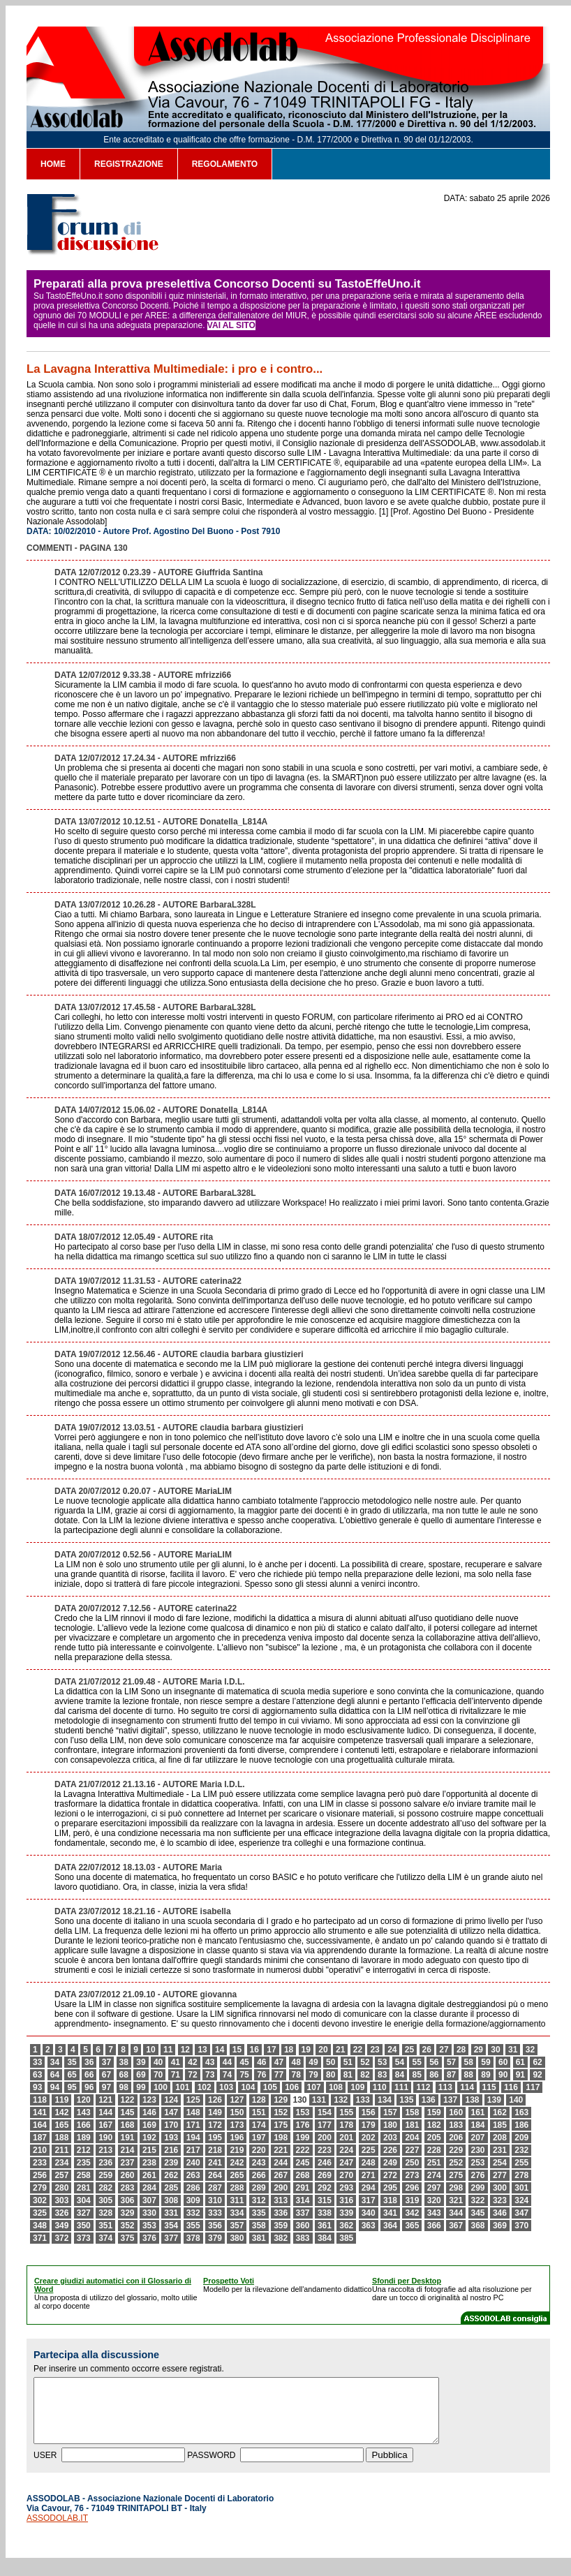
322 (478, 2200)
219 (237, 2150)
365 (412, 2225)
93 (37, 2087)
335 (259, 2213)
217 (193, 2150)
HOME (53, 164)
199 (303, 2137)
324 (521, 2200)
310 (215, 2200)
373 (84, 2238)
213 (105, 2150)
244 (281, 2163)
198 (281, 2137)
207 (478, 2137)
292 (325, 2188)
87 (451, 2075)
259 (105, 2175)
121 (105, 2100)
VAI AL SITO (231, 325)
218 (215, 2150)
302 (40, 2200)
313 (281, 2200)
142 (61, 2112)
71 (175, 2075)
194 (193, 2137)
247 (346, 2163)
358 (259, 2225)
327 (84, 2213)
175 (281, 2125)
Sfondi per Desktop (406, 2281)
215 (149, 2150)
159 (434, 2112)
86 (433, 2075)
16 (254, 2050)
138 (472, 2100)
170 (171, 2125)
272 (390, 2175)
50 (330, 2062)
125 (193, 2100)
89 (485, 2075)
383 (303, 2238)
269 (325, 2175)
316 (346, 2200)
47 (278, 2062)
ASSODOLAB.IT (57, 2531)
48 (296, 2062)
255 (521, 2163)
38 (123, 2062)
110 (380, 2087)
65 (71, 2075)
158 (412, 2112)
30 (495, 2050)
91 (520, 2075)
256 (40, 2175)
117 (533, 2087)
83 (382, 2075)
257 (61, 2175)
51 (348, 2062)
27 (443, 2050)
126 (215, 2100)
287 (215, 2188)
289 (259, 2188)
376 (149, 2238)
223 (325, 2150)
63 (37, 2075)
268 (303, 2175)
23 (374, 2050)
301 (521, 2188)
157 (390, 2112)
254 (500, 2163)
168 (128, 2125)
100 (161, 2087)
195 (215, 2137)
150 (237, 2112)
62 (537, 2062)
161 (478, 2112)
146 (149, 2112)
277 (500, 2175)
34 (54, 2062)
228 (434, 2150)
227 (412, 2150)
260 (128, 2175)
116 (511, 2087)
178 (346, 2125)
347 (521, 2213)
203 (390, 2137)
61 (520, 2062)
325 (40, 2213)
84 (399, 2075)
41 (175, 2062)
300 (500, 2188)
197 (259, 2137)
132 (341, 2100)
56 (433, 2062)
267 (281, 2175)
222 (303, 2150)
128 (259, 2100)
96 (89, 2087)
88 (468, 2075)
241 (215, 2163)
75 (244, 2075)
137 (450, 2100)
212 (84, 2150)
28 (461, 2050)
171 (193, 2125)
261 (149, 2175)
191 (128, 2137)
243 (259, 2163)
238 (149, 2163)
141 (40, 2112)
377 (171, 2238)
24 (391, 2050)
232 (521, 2150)
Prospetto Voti (228, 2281)
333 (215, 2213)
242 (237, 2163)
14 (219, 2050)
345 (478, 2213)
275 (456, 2175)
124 (171, 2100)
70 (158, 2075)
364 (390, 2225)
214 (128, 2150)
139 (494, 2100)
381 (259, 2238)
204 (412, 2137)
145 (128, 2112)
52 (364, 2062)
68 (123, 2075)
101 (182, 2087)
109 (357, 2087)
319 (412, 2200)
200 (325, 2137)
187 (40, 2137)
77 (278, 2075)
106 (292, 2087)
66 (89, 2075)
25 (409, 2050)
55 (416, 2062)
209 (521, 2137)
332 (193, 2213)
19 (306, 2050)
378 (193, 2238)
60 (502, 2062)
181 (412, 2125)
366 (434, 2225)
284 (149, 2188)
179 (369, 2125)
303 (61, 2200)
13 (202, 2050)
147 (171, 2112)
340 (369, 2213)
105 (270, 2087)
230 (478, 2150)
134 (385, 2100)
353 (149, 2225)
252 (456, 2163)
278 (521, 2175)
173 (237, 2125)
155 (346, 2112)
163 (521, 2112)
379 (215, 2238)
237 (128, 2163)
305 (105, 2200)
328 (105, 2213)
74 (227, 2075)
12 (185, 2050)
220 (259, 2150)
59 (485, 2062)
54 (399, 2062)
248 (369, 2163)
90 (502, 2075)
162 (500, 2112)
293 (346, 2188)
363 (369, 2225)
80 (330, 2075)
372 (61, 2238)
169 (149, 2125)
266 (259, 2175)
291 (303, 2188)
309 (193, 2200)
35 (71, 2062)
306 (128, 2200)
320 (434, 2200)
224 (346, 2150)
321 (456, 2200)
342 (412, 2213)
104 (248, 2087)
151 (259, 2112)
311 (237, 2200)
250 (412, 2163)
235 (84, 2163)
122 (128, 2100)
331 (171, 2213)
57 (451, 2062)
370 (521, 2225)
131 (319, 2100)
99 (140, 2087)
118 (40, 2100)
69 (140, 2075)
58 (468, 2062)
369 (500, 2225)
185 (500, 2125)
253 (478, 2163)
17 (271, 2050)
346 (500, 2213)
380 (237, 2238)
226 (390, 2150)
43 (209, 2062)
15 (237, 2050)
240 (193, 2163)
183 (456, 2125)
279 (40, 2188)
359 (281, 2225)
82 (364, 2075)
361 (325, 2225)
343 (434, 2213)
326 (61, 2213)
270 (346, 2175)
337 (303, 2213)
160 (456, 2112)
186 (521, 2125)
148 (193, 2112)
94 (54, 2087)
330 (149, 2213)
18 (288, 2050)
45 (244, 2062)
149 (215, 2112)
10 (150, 2050)
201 (346, 2137)
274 (434, 2175)
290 (281, 2188)
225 (369, 2150)
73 (209, 2075)
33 (37, 2062)
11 (167, 2050)
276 (478, 2175)
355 (193, 2225)
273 (412, 2175)
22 (357, 2050)
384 (325, 2238)
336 (281, 2213)
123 (149, 2100)
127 (237, 2100)
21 (340, 2050)
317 (369, 2200)
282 (105, 2188)
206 (456, 2137)
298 (456, 2188)
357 (237, 2225)
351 (105, 2225)
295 (390, 2188)
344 (456, 2213)
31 (512, 2050)
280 (61, 2188)
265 (237, 2175)
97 (106, 2087)
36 (89, 2062)
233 (40, 2163)
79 (313, 2075)
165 (61, 2125)
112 (423, 2087)
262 (171, 2175)
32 (530, 2050)
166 (84, 2125)
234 (61, 2163)
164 (40, 2125)
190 (105, 2137)
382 (281, 2238)
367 (456, 2225)
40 (158, 2062)
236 (105, 2163)
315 (325, 2200)
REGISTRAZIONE (128, 164)
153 (303, 2112)
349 (61, 2225)
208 (500, 2137)
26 (426, 2050)
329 (128, 2213)
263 (193, 2175)
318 (390, 2200)
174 (259, 2125)
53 (382, 2062)
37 (106, 2062)
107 (314, 2087)
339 (346, 2213)
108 (336, 2087)
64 (54, 2075)
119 (61, 2100)
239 (171, 2163)
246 (325, 2163)
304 (84, 2200)
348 (40, 2225)
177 (325, 2125)
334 (237, 2213)
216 (171, 2150)
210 (40, 2150)
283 (128, 2188)
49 (313, 2062)
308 (171, 2200)
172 (215, 2125)
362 (346, 2225)
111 (401, 2087)
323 (500, 2200)
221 (281, 2150)
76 (261, 2075)
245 (303, 2163)
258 (84, 2175)
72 (192, 2075)
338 (325, 2213)
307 (149, 2200)
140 (516, 2100)
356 (215, 2225)
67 (106, 2075)
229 (456, 2150)
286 (193, 2188)
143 (84, 2112)
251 (434, 2163)
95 (71, 2087)
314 (303, 2200)
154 (325, 2112)
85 (416, 2075)
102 (205, 2087)
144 (105, 2112)
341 (390, 2213)
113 (445, 2087)
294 (369, 2188)
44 (227, 2062)
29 (478, 2050)
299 (478, 2188)
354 (171, 2225)
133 (363, 2100)
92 (537, 2075)
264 (215, 2175)
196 (237, 2137)
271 (369, 2175)
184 (478, 2125)
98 (123, 2087)
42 (192, 2062)
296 (412, 2188)
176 (303, 2125)
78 (296, 2075)
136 (429, 2100)
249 (390, 2163)
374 (105, 2238)
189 (84, 2137)
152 (281, 2112)
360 (303, 2225)
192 (149, 2137)
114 (467, 2087)
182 (434, 2125)
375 (128, 2238)
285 (171, 2188)
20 (322, 2050)
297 (434, 2188)
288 (237, 2188)
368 (478, 2225)
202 (369, 2137)
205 (434, 2137)
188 (61, 2137)
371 (40, 2238)
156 (369, 2112)
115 (489, 2087)
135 (406, 2100)
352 (128, 2225)
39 (140, 2062)
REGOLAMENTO (225, 164)
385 (346, 2238)
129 (281, 2100)
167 (105, 2125)
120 (84, 2100)
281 (84, 2188)
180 (390, 2125)
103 (226, 2087)
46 (261, 2062)
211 (61, 2150)
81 (348, 2075)
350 (84, 2225)
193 (171, 2137)
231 (500, 2150)
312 (259, 2200)
